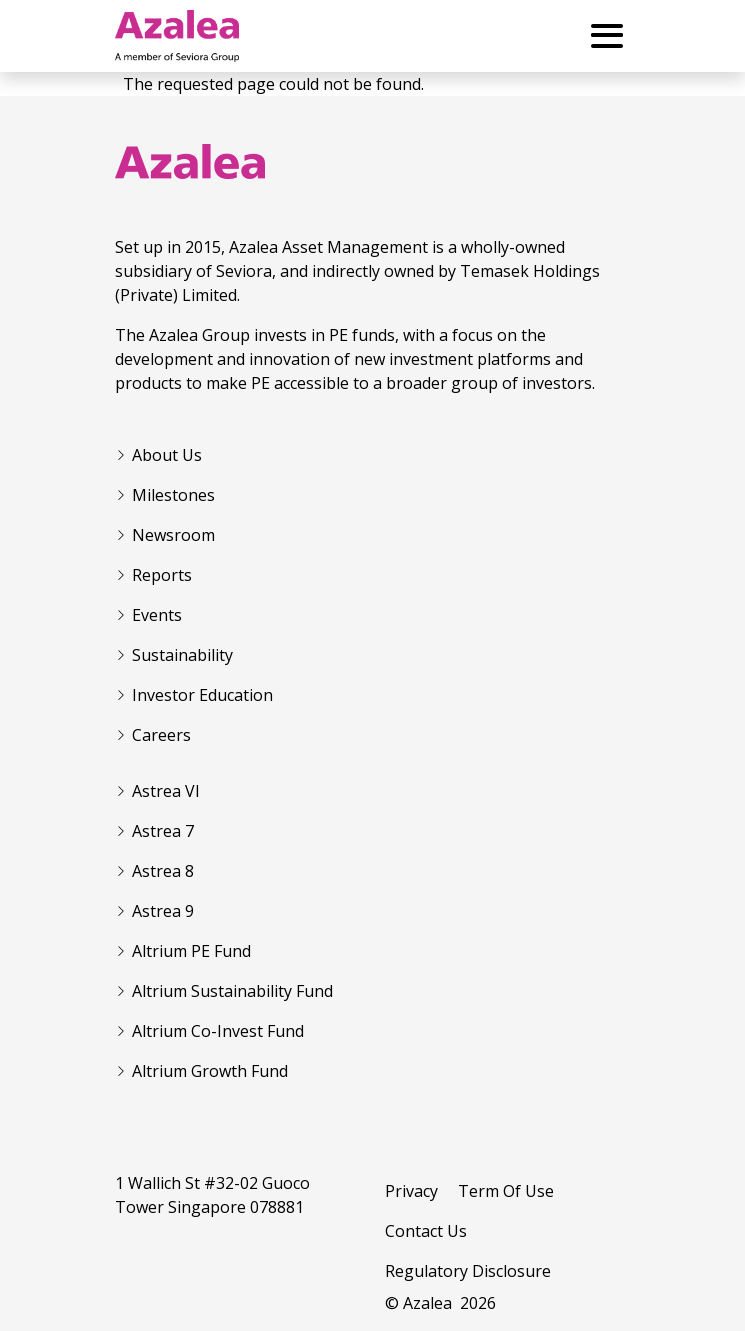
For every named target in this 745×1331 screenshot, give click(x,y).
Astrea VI (166, 791)
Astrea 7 (163, 831)
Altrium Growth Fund (210, 1071)
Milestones (173, 495)
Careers (161, 735)
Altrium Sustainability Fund (232, 991)
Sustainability (182, 655)
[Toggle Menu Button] (607, 36)
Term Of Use (506, 1191)
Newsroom (173, 535)
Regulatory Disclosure (468, 1271)
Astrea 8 (163, 871)
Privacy (411, 1191)
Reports (162, 575)
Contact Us (426, 1231)
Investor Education (202, 695)
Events (157, 615)
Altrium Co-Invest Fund (218, 1031)
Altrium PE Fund (191, 951)
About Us (167, 455)
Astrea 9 (163, 911)
